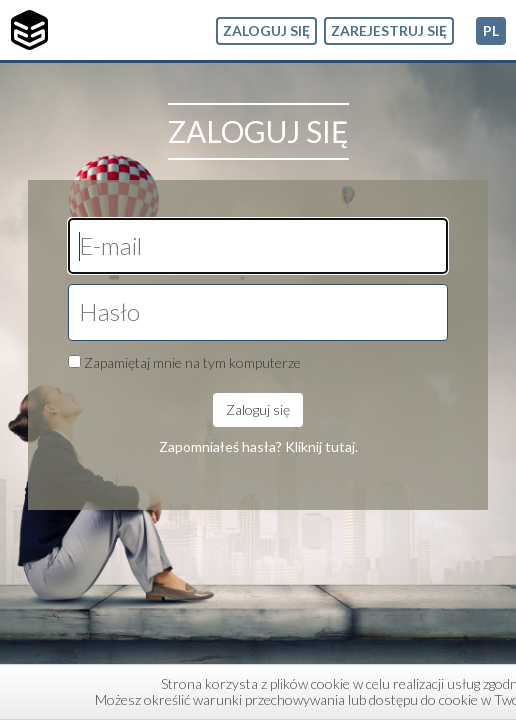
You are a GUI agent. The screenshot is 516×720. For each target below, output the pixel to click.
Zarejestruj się (389, 30)
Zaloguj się (266, 30)
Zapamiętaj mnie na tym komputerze (192, 362)
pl (491, 30)
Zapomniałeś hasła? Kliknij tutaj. (258, 446)
